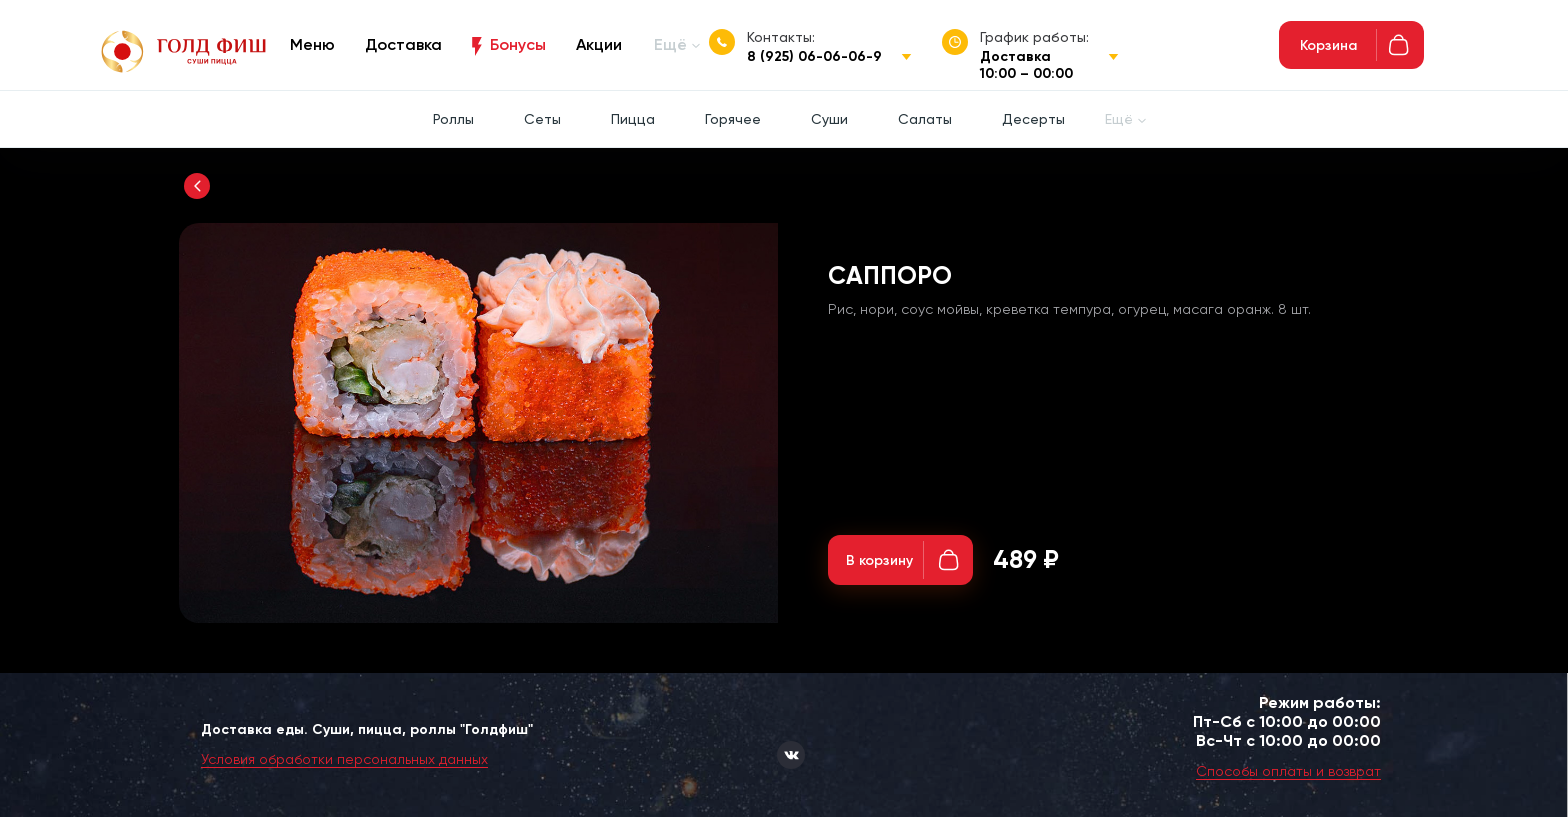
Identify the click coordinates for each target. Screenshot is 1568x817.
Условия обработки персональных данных (344, 759)
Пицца (633, 119)
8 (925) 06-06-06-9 (814, 56)
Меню (312, 44)
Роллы (453, 119)
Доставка (403, 44)
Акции (599, 44)
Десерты (1033, 119)
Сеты (542, 119)
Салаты (925, 119)
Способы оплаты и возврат (1288, 771)
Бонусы (518, 44)
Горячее (733, 119)
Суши (829, 119)
